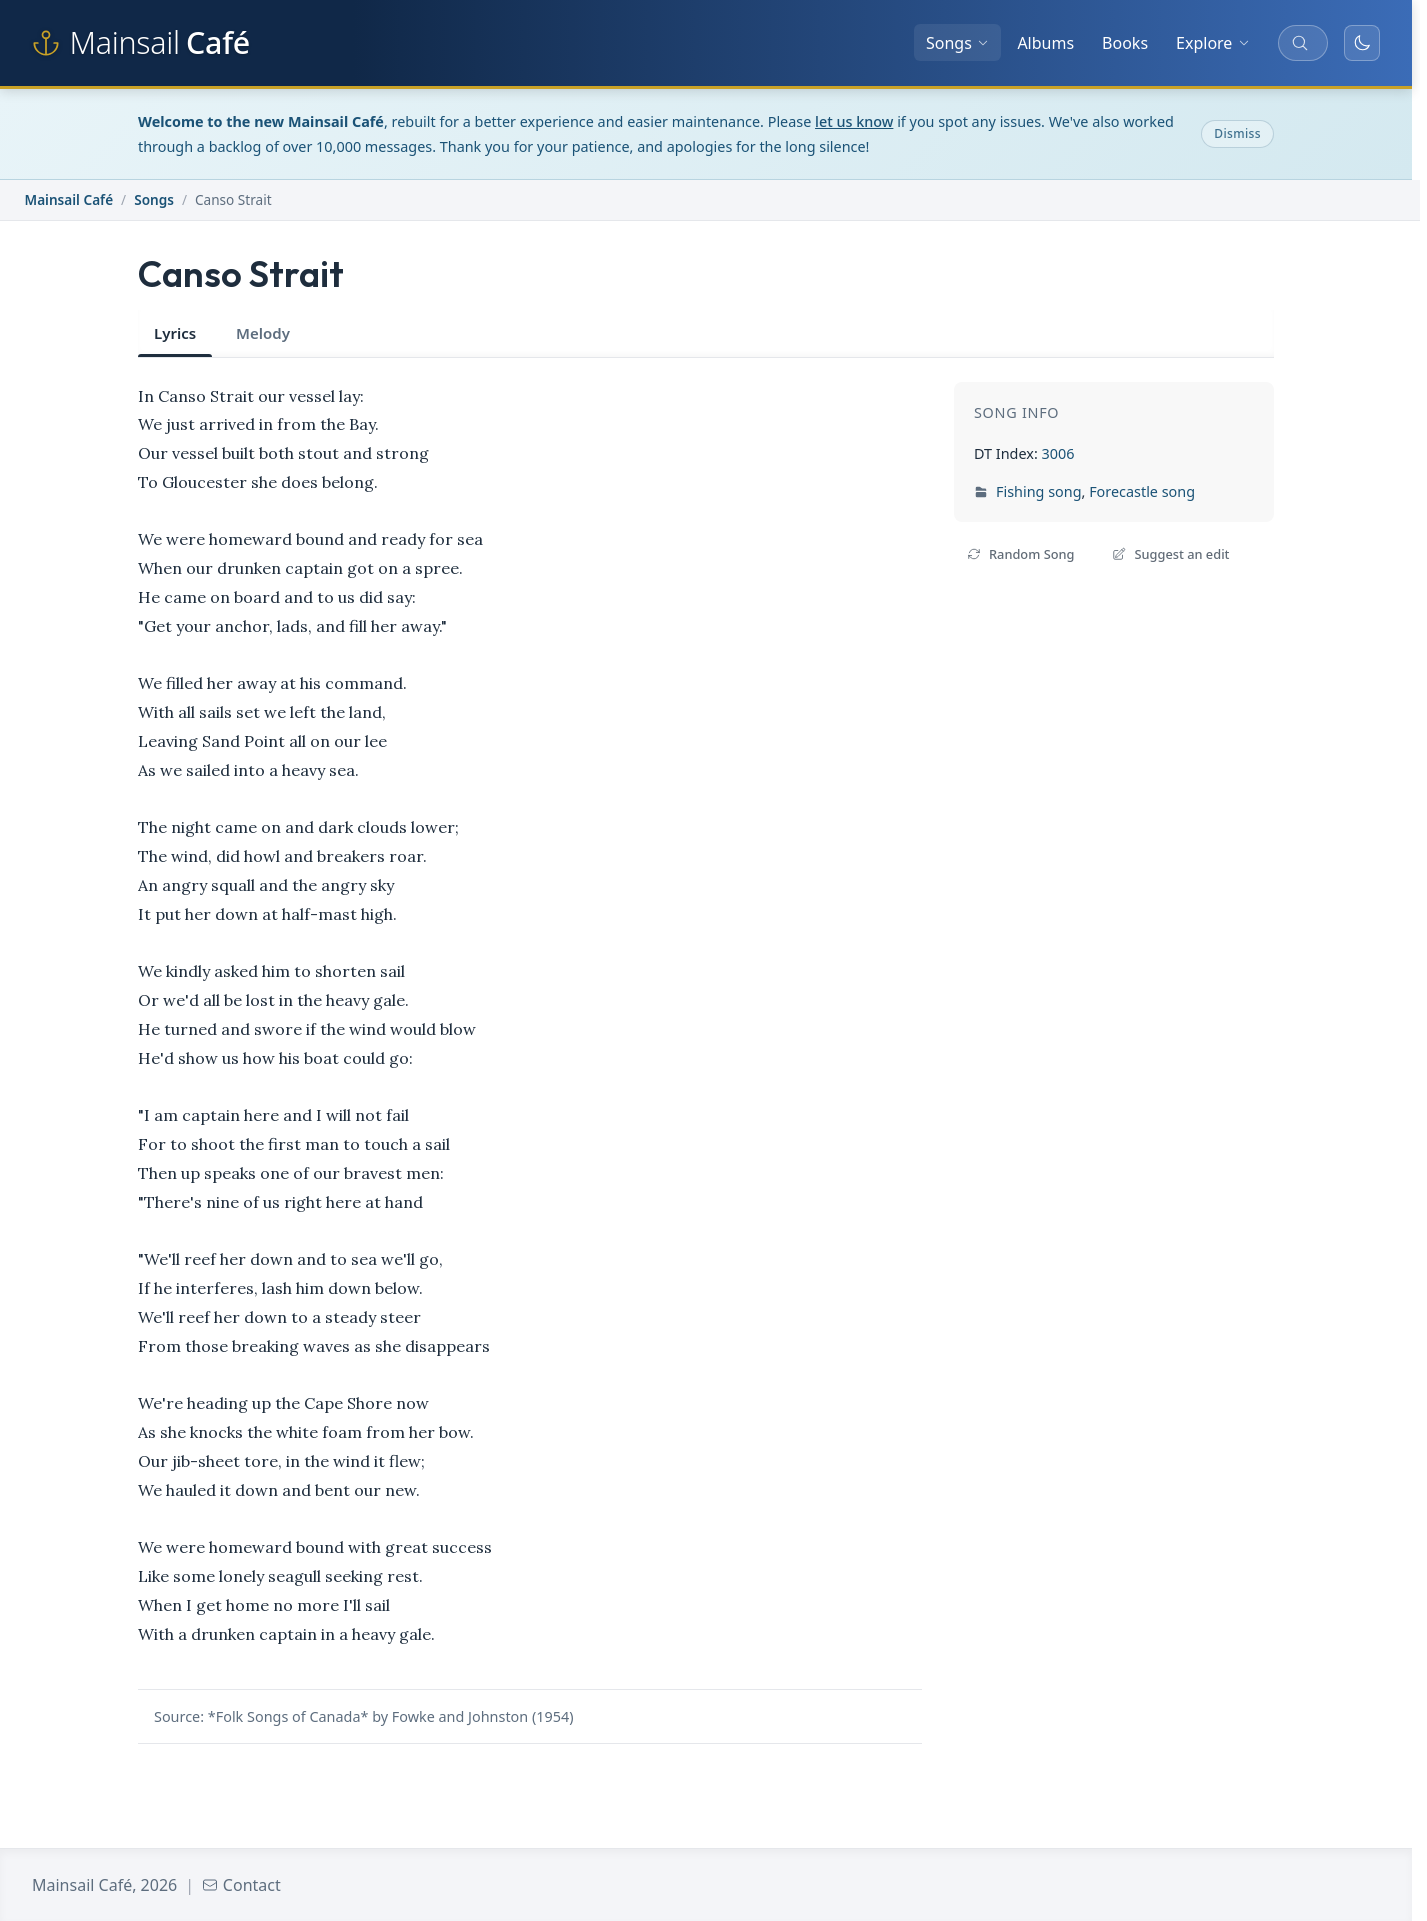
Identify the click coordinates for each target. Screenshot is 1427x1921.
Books (1125, 43)
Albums (1045, 43)
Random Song (1020, 554)
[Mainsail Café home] (141, 43)
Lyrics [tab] (175, 333)
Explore (1213, 43)
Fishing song (1039, 491)
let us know (854, 121)
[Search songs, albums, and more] (1303, 43)
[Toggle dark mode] (1362, 43)
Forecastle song (1142, 491)
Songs (957, 43)
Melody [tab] (263, 333)
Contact (241, 1885)
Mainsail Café (69, 199)
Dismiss (1237, 133)
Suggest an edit (1170, 554)
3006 (1057, 453)
